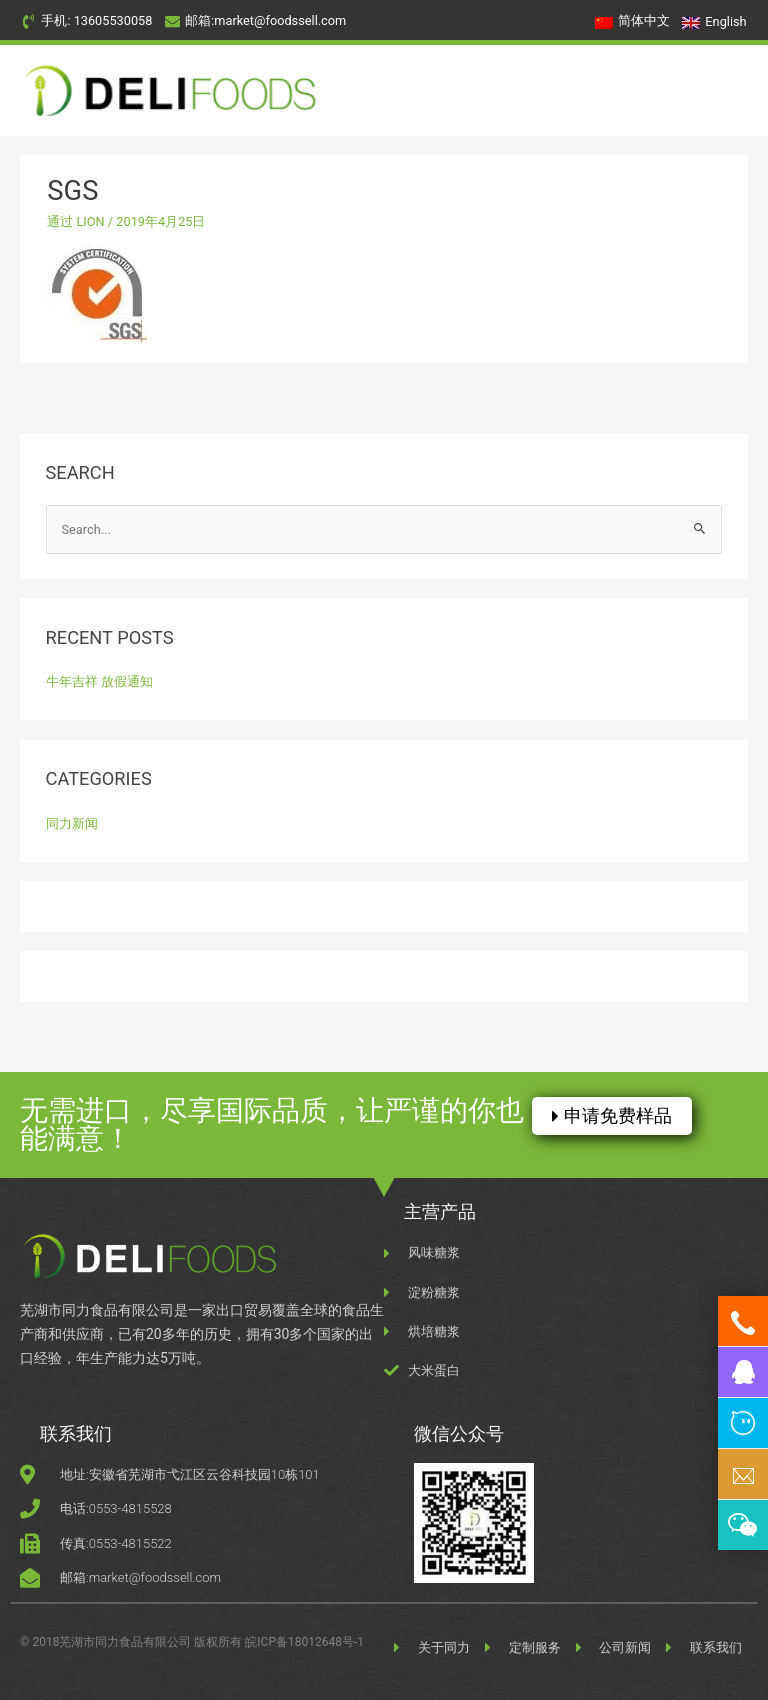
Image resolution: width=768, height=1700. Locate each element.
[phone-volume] (86, 21)
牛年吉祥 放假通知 (99, 681)
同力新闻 (72, 823)
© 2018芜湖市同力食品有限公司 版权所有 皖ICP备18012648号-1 (192, 1642)
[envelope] (255, 21)
